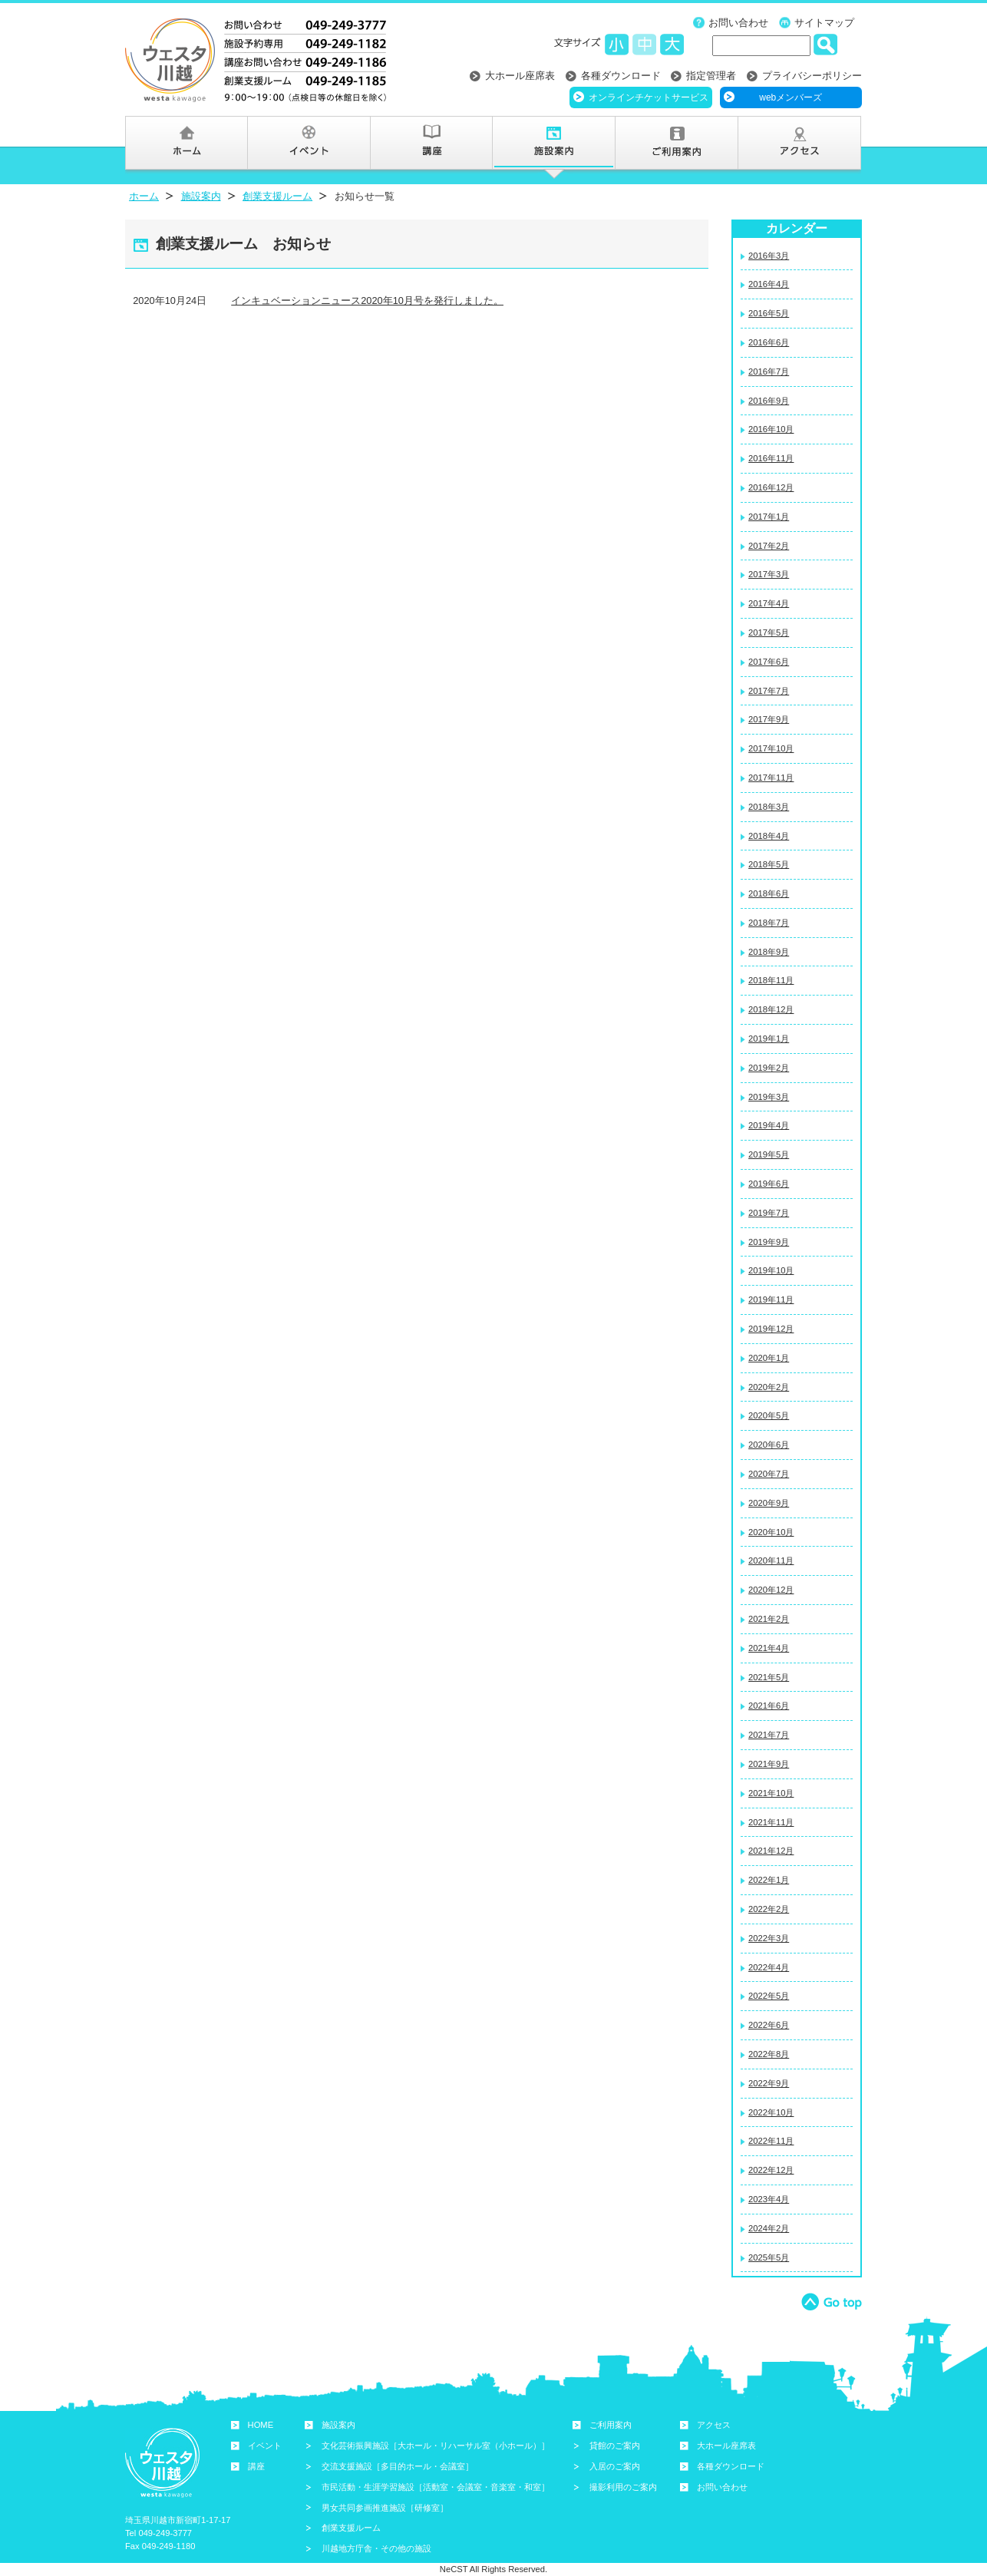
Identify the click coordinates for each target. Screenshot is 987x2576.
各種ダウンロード (621, 75)
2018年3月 (768, 806)
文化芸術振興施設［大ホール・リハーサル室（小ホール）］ (436, 2445)
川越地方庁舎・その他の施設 (376, 2548)
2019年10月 (771, 1270)
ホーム (144, 196)
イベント (265, 2445)
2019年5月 (768, 1154)
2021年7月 (768, 1734)
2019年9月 (768, 1242)
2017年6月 (768, 661)
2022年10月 (771, 2112)
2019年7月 (768, 1212)
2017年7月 (768, 690)
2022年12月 (771, 2170)
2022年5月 (768, 1995)
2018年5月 (768, 864)
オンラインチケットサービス (648, 97)
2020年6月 (768, 1444)
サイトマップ (824, 22)
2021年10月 (771, 1793)
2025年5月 (768, 2257)
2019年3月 (768, 1096)
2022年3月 (768, 1938)
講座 (256, 2466)
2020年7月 (768, 1473)
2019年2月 (768, 1067)
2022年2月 (768, 1909)
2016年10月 (771, 429)
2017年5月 (768, 632)
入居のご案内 (614, 2466)
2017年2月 (768, 545)
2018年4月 (768, 836)
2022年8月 (768, 2054)
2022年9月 (768, 2083)
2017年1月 (768, 516)
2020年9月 (768, 1503)
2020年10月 (771, 1532)
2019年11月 (771, 1299)
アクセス (714, 2424)
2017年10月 (771, 748)
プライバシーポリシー (812, 75)
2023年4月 (768, 2199)
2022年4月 (768, 1967)
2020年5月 (768, 1415)
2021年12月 (771, 1850)
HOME (261, 2424)
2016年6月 (768, 342)
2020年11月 (771, 1560)
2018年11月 (771, 980)
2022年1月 (768, 1879)
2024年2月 (768, 2228)
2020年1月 (768, 1357)
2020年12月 (771, 1589)
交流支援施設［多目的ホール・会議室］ (398, 2466)
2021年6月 (768, 1705)
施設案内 (201, 196)
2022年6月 (768, 2024)
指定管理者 (711, 75)
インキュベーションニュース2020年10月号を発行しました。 (367, 300)
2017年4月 (768, 603)
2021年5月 (768, 1677)
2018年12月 (771, 1009)
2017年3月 (768, 574)
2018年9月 (768, 951)
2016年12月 (771, 487)
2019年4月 (768, 1125)
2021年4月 (768, 1648)
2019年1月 (768, 1038)
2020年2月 (768, 1387)
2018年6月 (768, 893)
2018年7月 (768, 922)
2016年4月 (768, 284)
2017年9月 (768, 719)
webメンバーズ (790, 97)
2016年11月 (771, 458)
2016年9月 (768, 400)
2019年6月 (768, 1183)
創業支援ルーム (277, 196)
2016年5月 (768, 313)
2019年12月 (771, 1328)
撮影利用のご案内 (623, 2487)
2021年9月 (768, 1764)
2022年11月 (771, 2140)
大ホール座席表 (520, 75)
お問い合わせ (738, 22)
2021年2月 (768, 1618)
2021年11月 (771, 1822)
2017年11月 (771, 777)
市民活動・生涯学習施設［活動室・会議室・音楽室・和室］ (436, 2487)
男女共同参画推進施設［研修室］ (385, 2507)
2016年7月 (768, 371)
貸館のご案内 (614, 2445)
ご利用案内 (610, 2424)
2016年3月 (768, 255)
